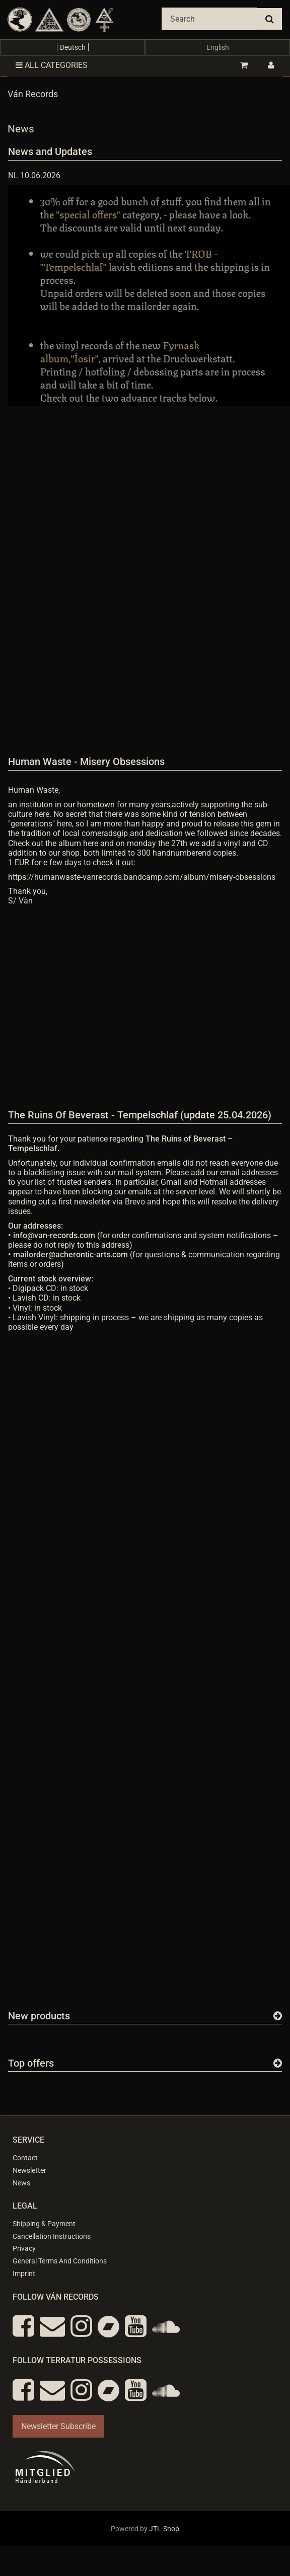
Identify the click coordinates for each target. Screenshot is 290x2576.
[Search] (209, 19)
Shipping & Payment (44, 2224)
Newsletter (29, 2170)
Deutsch (73, 47)
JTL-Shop (164, 2529)
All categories (52, 65)
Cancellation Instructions (52, 2236)
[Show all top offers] (277, 2063)
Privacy (24, 2248)
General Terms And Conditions (60, 2261)
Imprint (24, 2273)
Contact (25, 2158)
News (21, 2183)
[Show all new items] (277, 2015)
